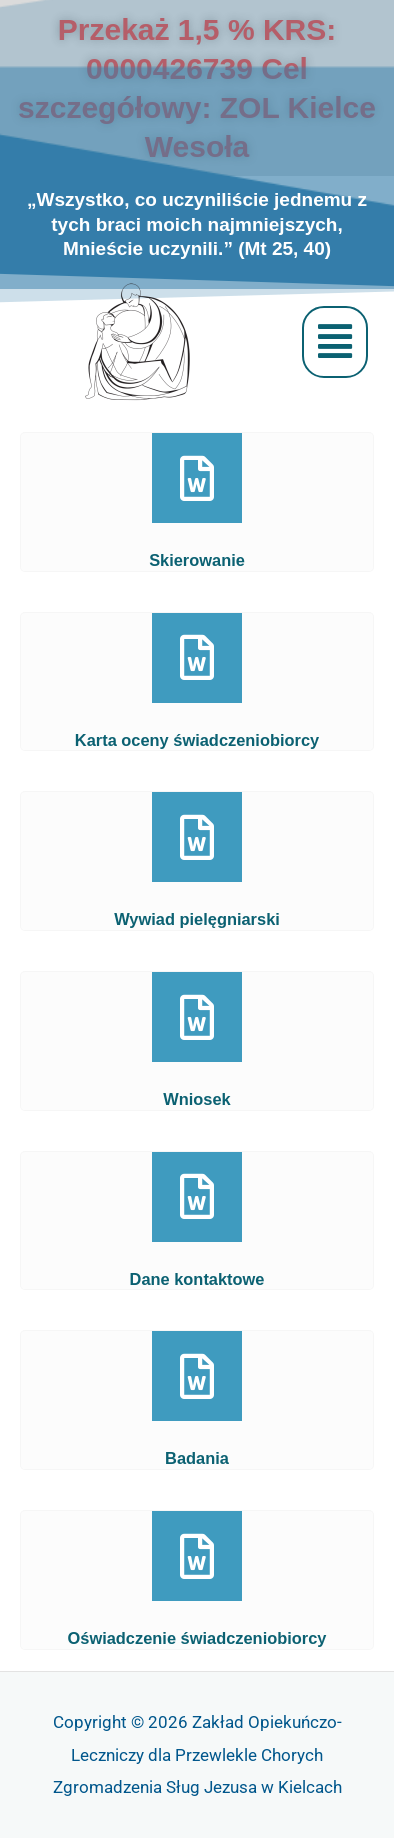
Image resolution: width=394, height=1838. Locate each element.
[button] (334, 342)
